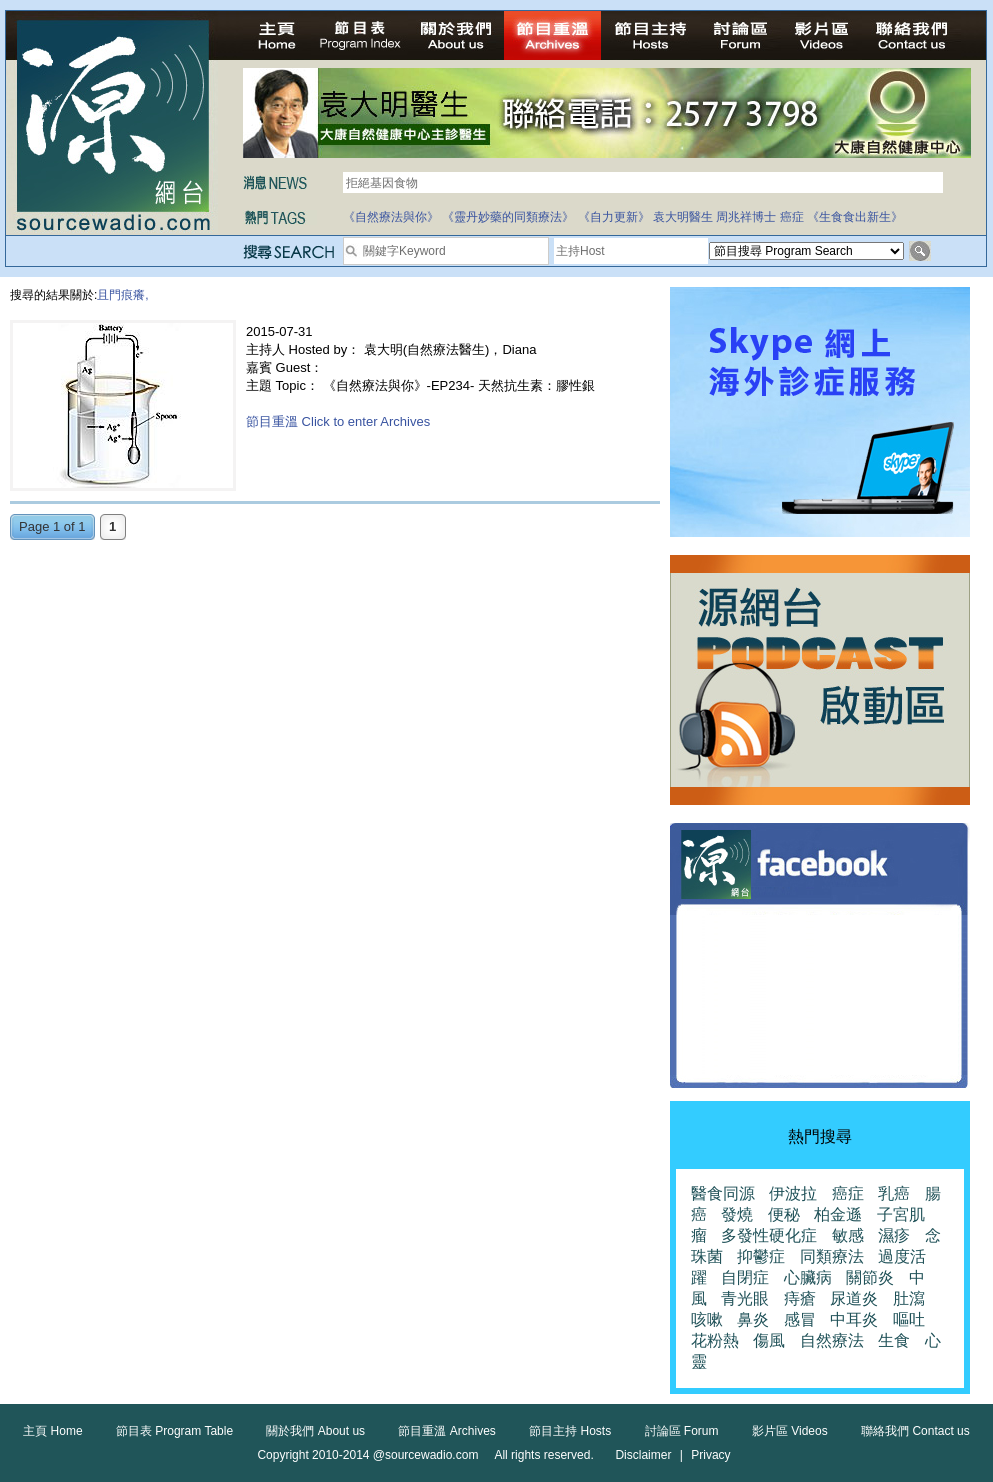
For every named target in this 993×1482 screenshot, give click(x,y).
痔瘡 (800, 1298)
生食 (894, 1340)
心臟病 (808, 1277)
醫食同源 (723, 1193)
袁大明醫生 (683, 217)
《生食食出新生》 (855, 217)
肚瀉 (909, 1298)
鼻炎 (753, 1319)
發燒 (737, 1214)
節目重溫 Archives (446, 1431)
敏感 (848, 1235)
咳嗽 (707, 1319)
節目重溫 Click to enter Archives (338, 421)
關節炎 (870, 1277)
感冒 (800, 1319)
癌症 (792, 217)
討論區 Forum (682, 1431)
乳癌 (894, 1193)
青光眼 (745, 1298)
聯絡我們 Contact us (915, 1431)
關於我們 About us (315, 1431)
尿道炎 (854, 1298)
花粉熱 (715, 1340)
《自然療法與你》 (391, 217)
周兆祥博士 (746, 217)
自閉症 (745, 1277)
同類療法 (832, 1256)
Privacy (710, 1455)
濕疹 (894, 1235)
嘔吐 (909, 1319)
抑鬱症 (761, 1256)
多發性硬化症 (769, 1235)
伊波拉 (793, 1193)
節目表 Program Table (174, 1431)
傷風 (769, 1340)
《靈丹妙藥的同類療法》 (508, 217)
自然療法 (832, 1340)
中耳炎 (854, 1319)
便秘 (784, 1214)
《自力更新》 (614, 217)
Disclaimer (643, 1455)
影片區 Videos (790, 1431)
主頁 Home (52, 1431)
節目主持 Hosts (570, 1431)
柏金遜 (838, 1214)
